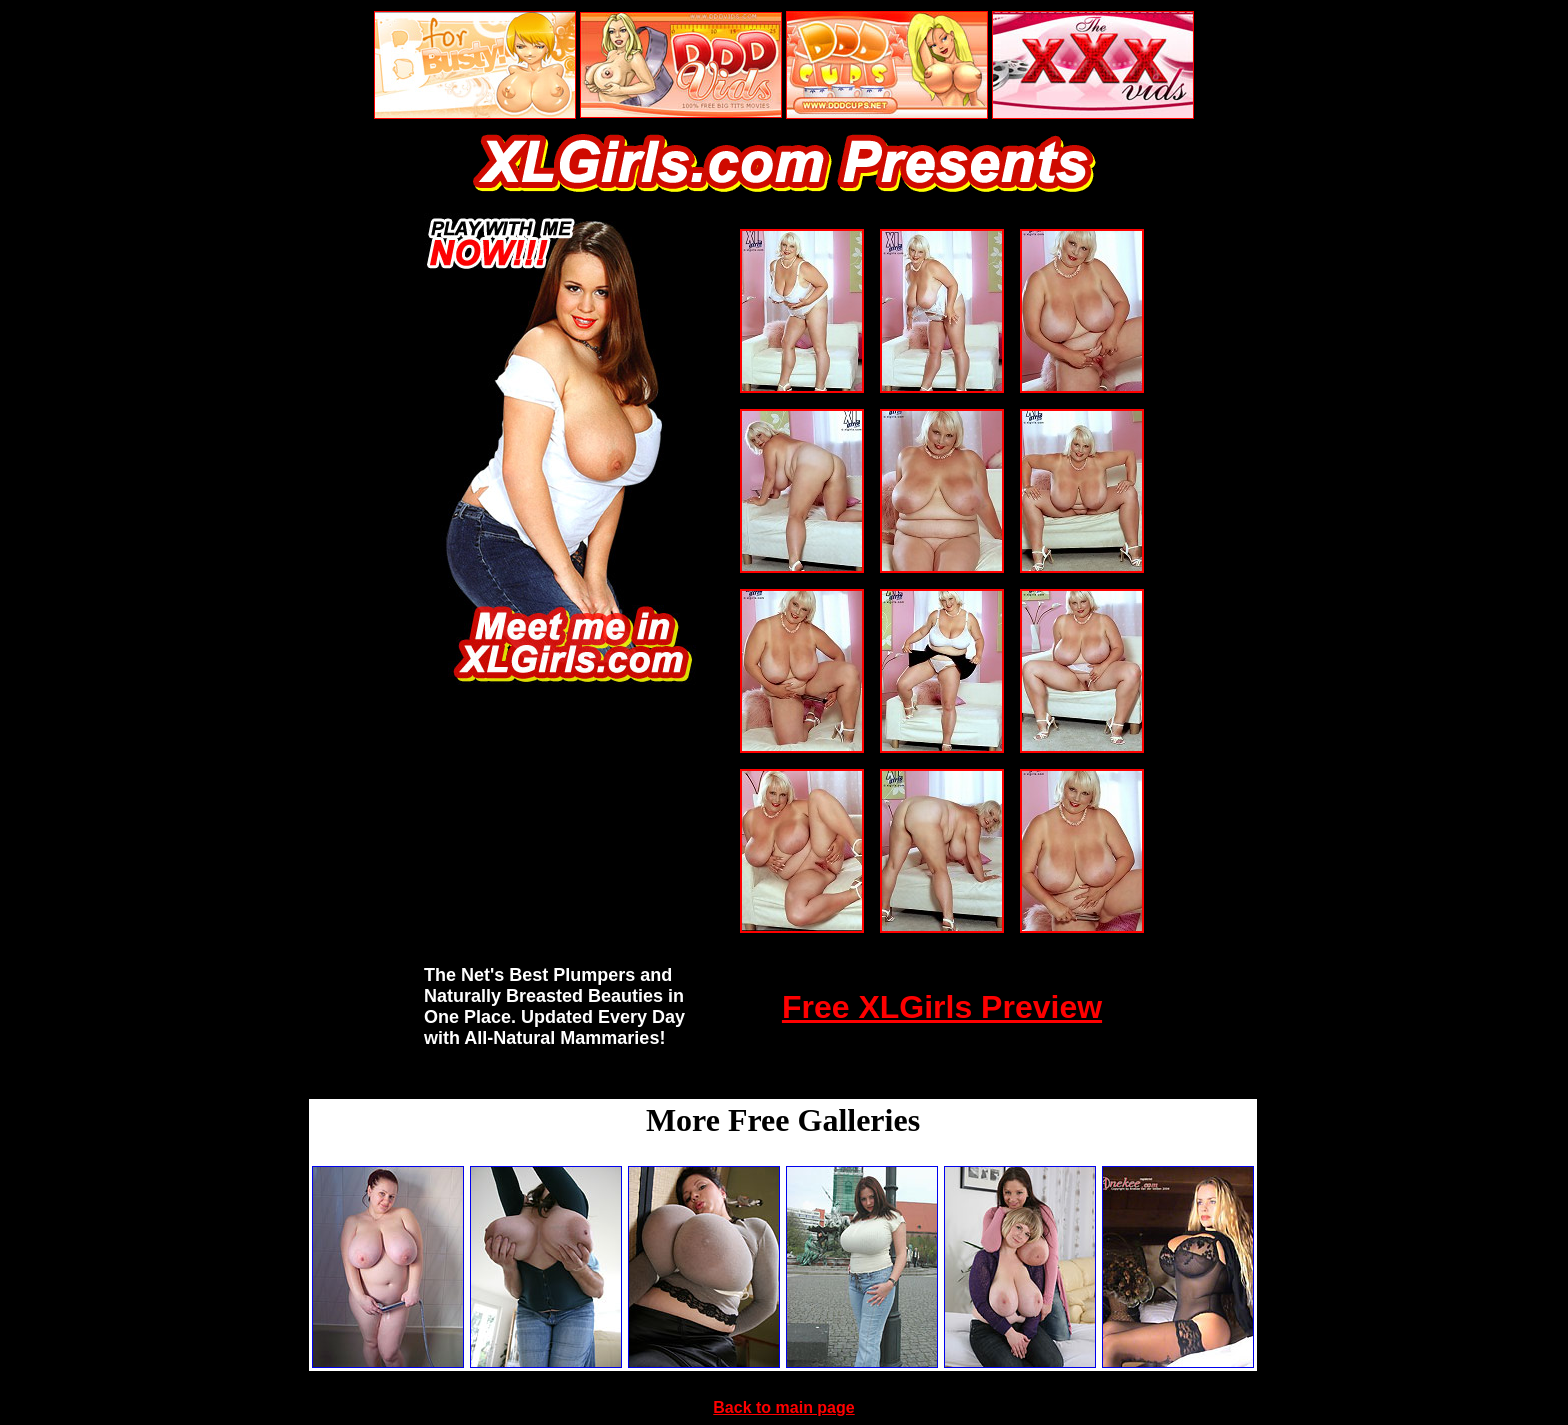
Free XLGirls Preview (942, 1007)
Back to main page (783, 1407)
